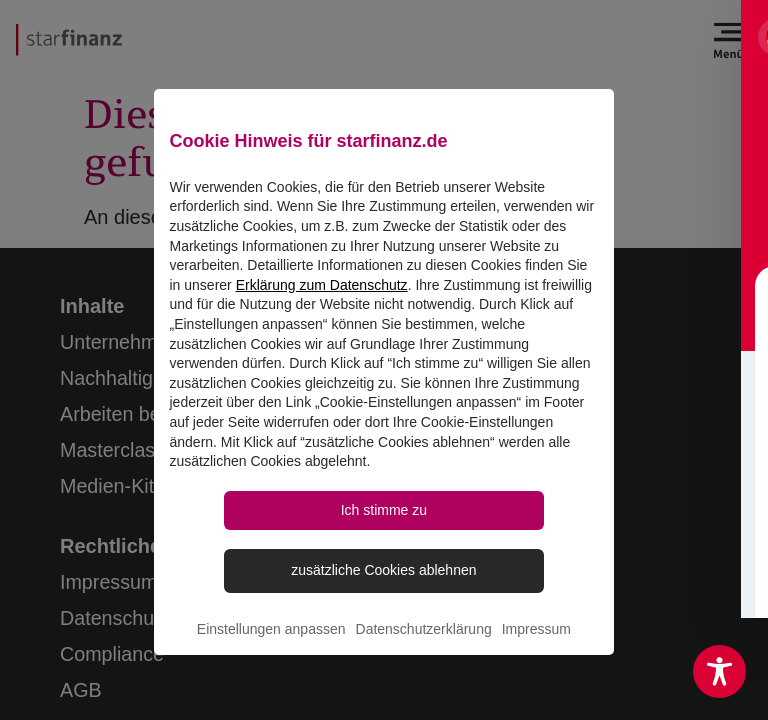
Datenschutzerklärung (424, 642)
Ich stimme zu (384, 519)
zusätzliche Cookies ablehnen (383, 582)
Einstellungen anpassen (271, 642)
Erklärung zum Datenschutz (322, 292)
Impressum (536, 642)
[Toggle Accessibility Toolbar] (719, 671)
